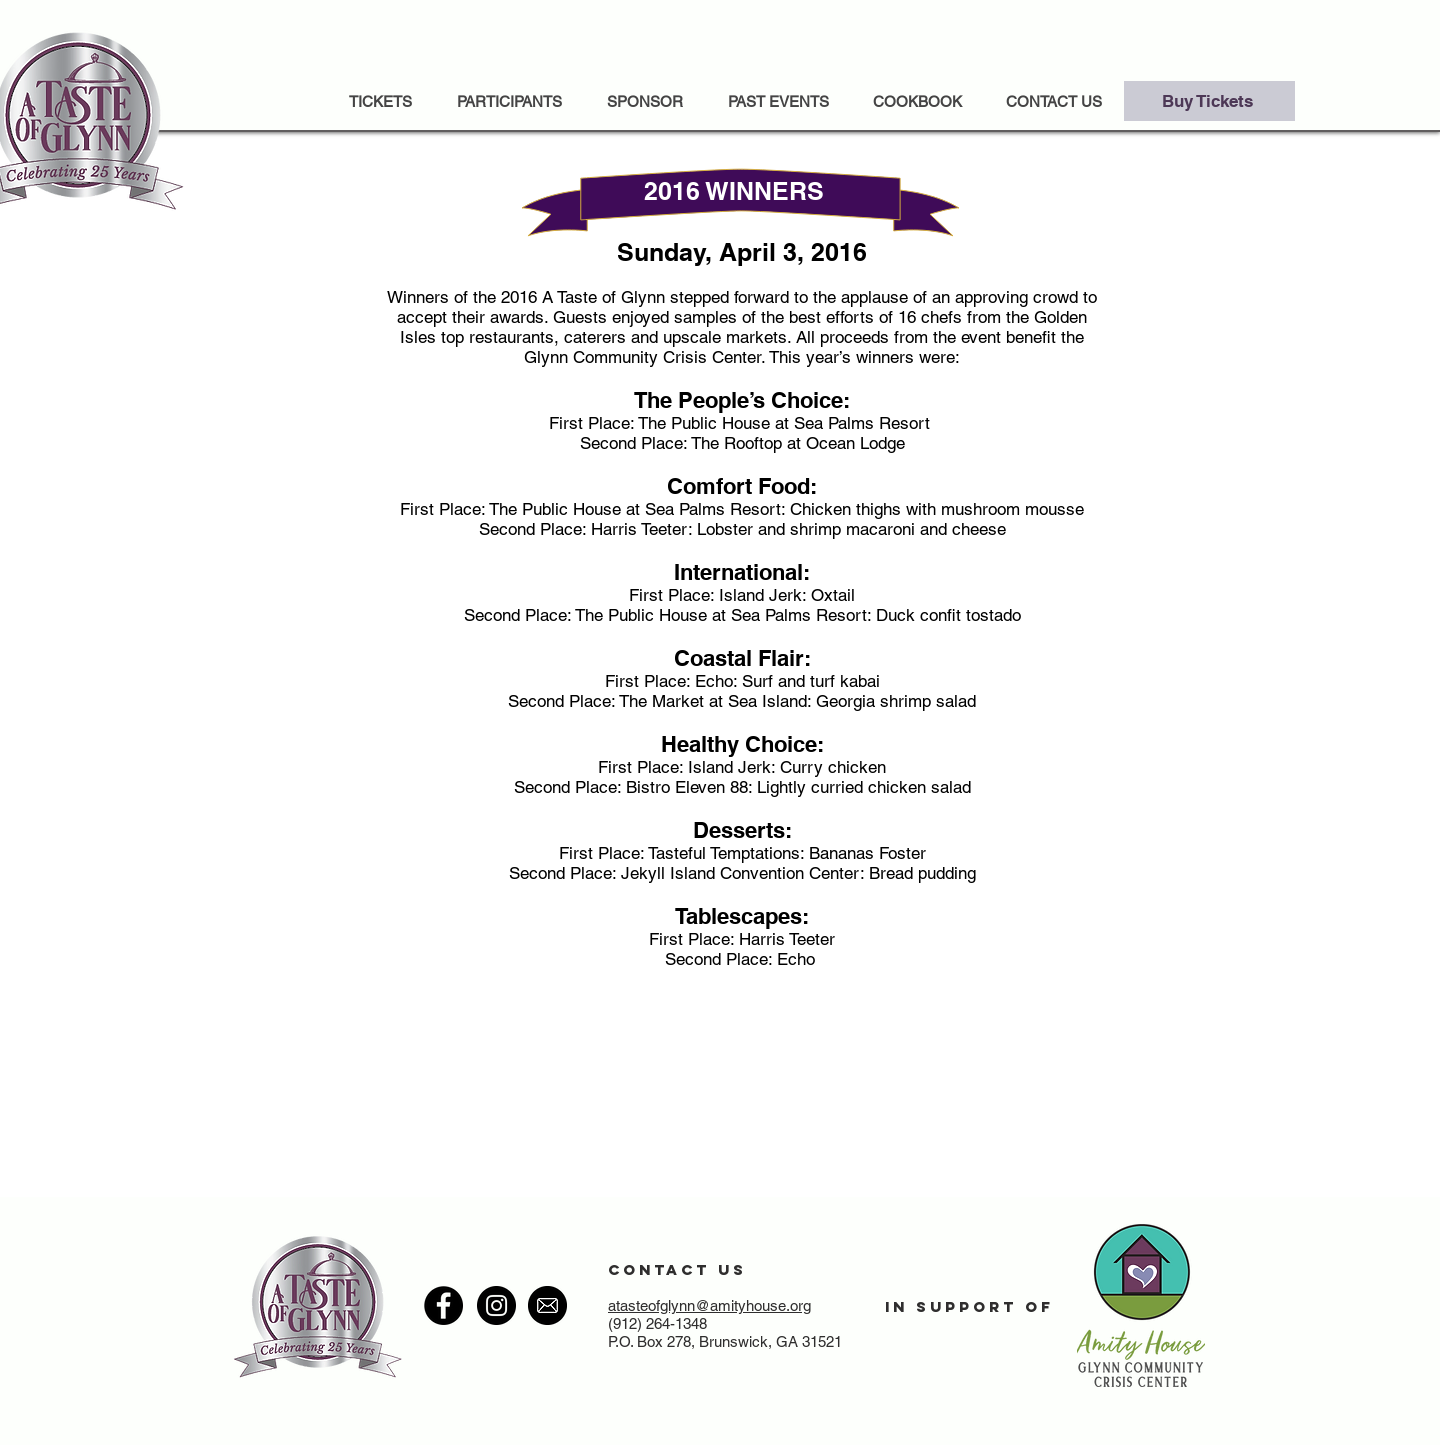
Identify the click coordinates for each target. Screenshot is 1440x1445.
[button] (778, 101)
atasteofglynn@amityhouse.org (709, 1305)
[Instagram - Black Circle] (496, 1305)
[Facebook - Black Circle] (443, 1305)
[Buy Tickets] (1209, 101)
